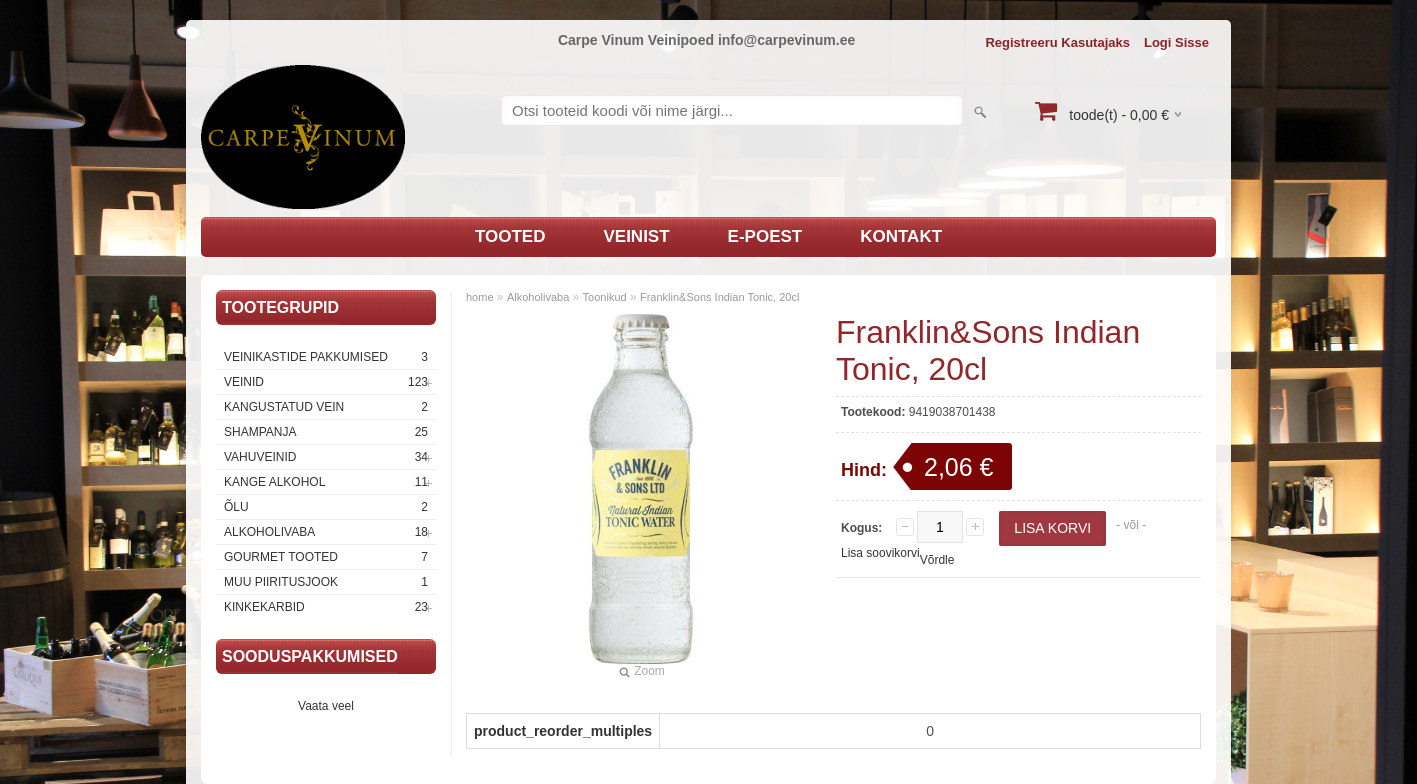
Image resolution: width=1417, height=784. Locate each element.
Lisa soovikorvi (880, 553)
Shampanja (326, 432)
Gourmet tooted (326, 557)
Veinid (326, 382)
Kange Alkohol (326, 482)
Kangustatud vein (326, 407)
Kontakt (901, 236)
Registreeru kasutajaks (1057, 42)
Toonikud (605, 297)
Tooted (510, 236)
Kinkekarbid (326, 607)
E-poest (765, 236)
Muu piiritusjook (326, 582)
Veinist (636, 236)
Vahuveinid (326, 457)
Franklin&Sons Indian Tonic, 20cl (719, 297)
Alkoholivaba (326, 532)
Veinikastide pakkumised (326, 357)
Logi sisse (1176, 42)
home (480, 297)
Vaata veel (326, 706)
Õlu (326, 507)
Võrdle (937, 560)
